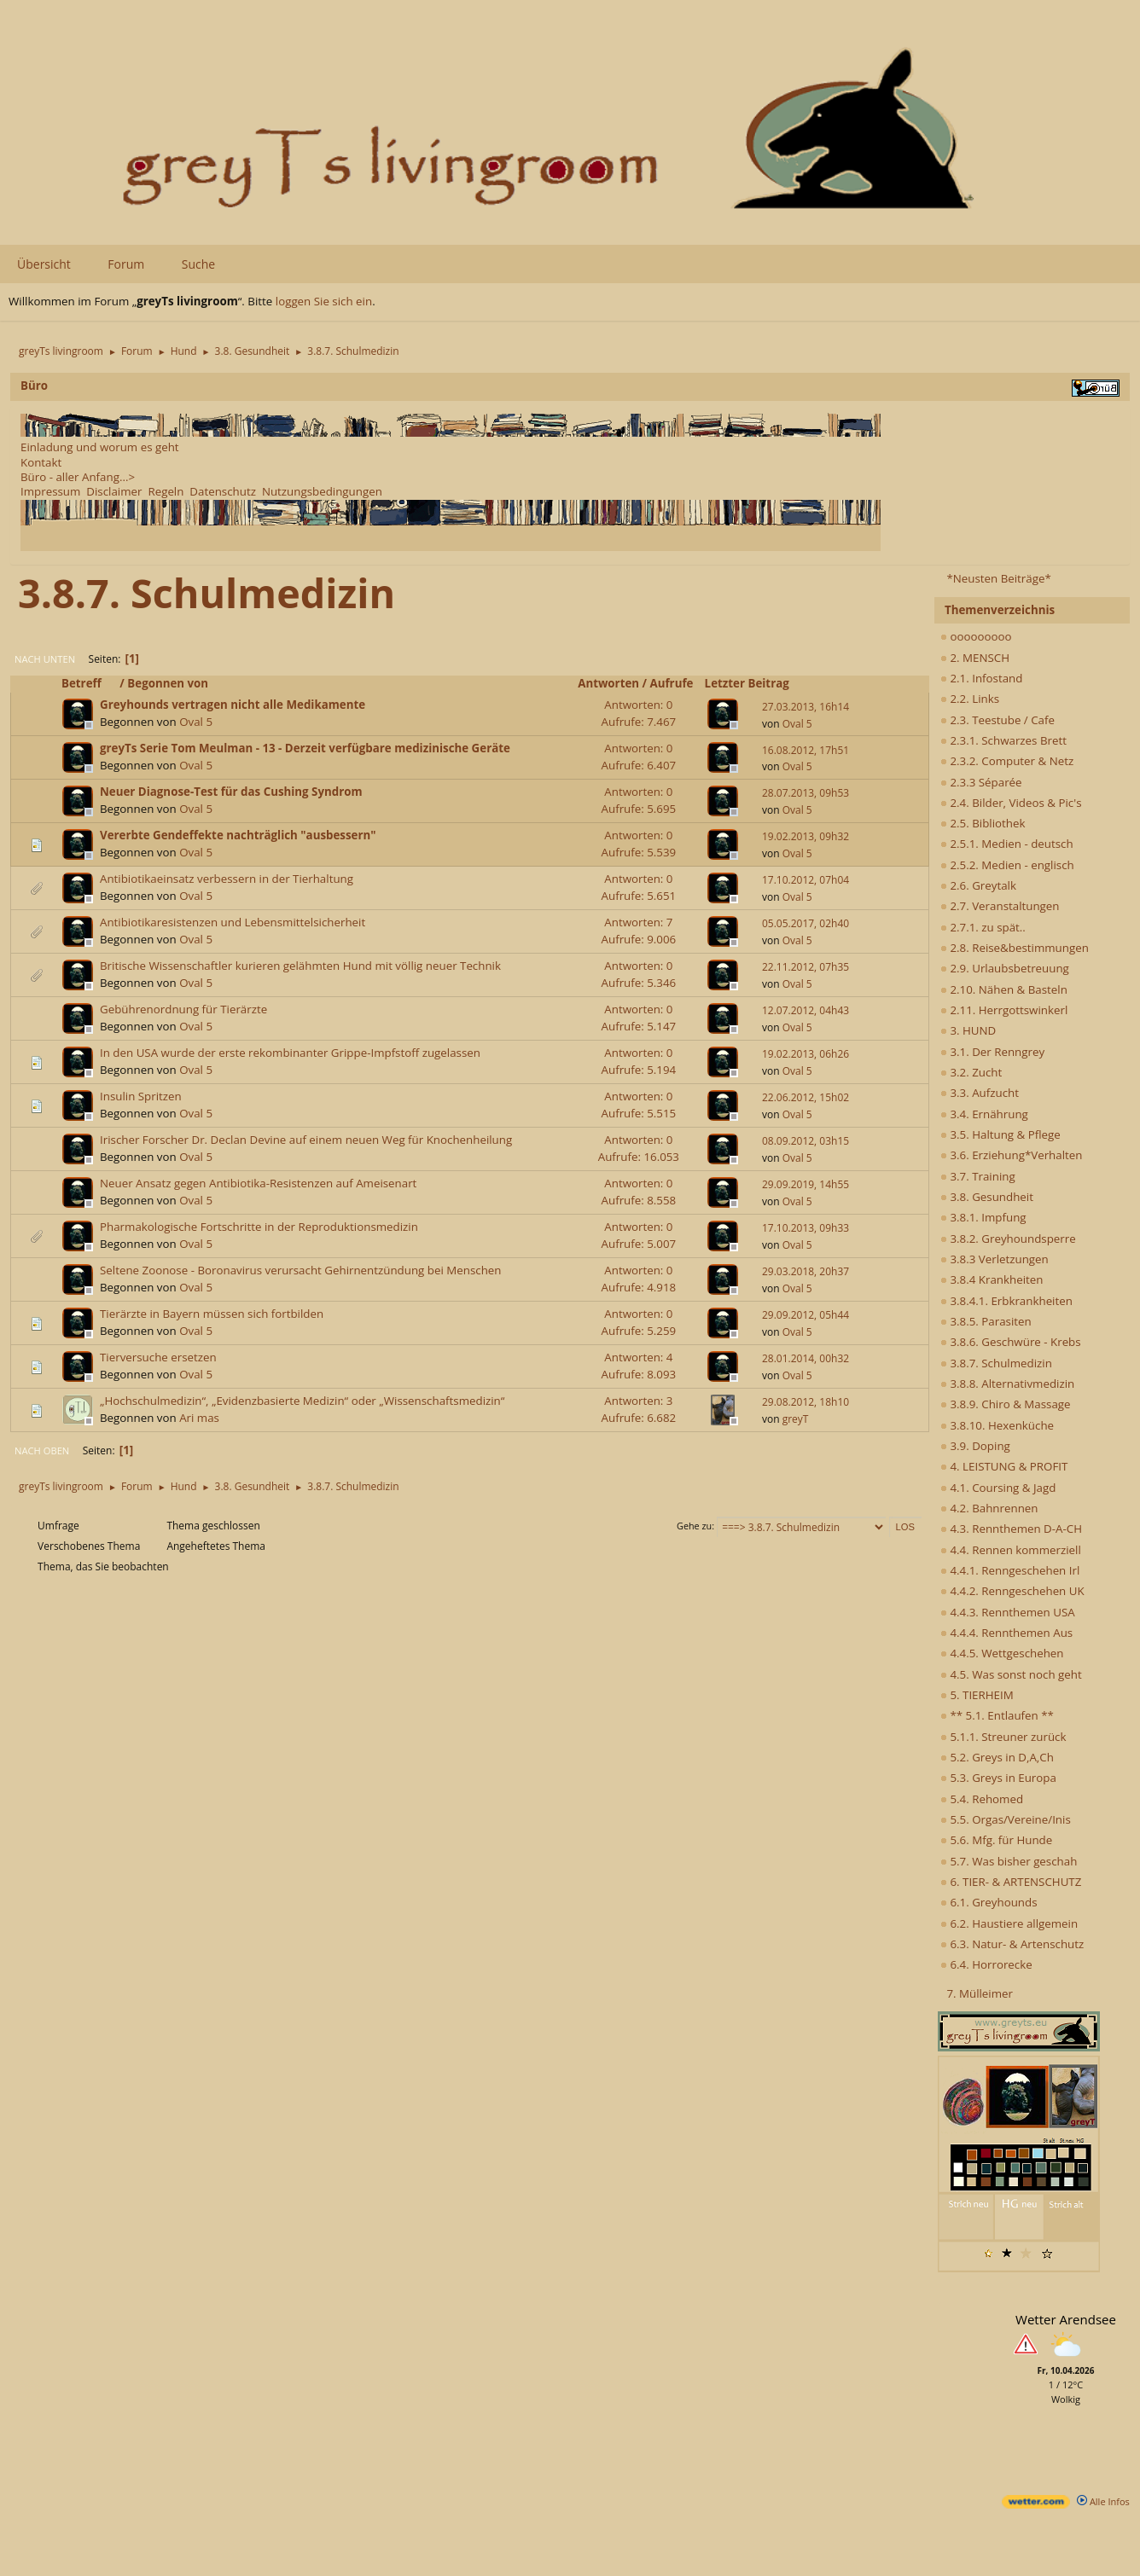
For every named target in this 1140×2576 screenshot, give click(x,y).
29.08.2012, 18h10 (805, 1402)
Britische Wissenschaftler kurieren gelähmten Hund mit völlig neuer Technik (300, 965)
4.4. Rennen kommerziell (1010, 1550)
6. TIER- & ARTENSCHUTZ (1010, 1881)
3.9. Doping (975, 1445)
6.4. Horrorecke (986, 1964)
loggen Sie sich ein (324, 301)
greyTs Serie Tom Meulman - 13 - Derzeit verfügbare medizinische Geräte (305, 748)
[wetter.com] (1036, 2504)
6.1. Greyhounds (989, 1902)
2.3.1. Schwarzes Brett (1003, 740)
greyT (795, 1419)
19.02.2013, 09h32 (805, 836)
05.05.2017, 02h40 (805, 923)
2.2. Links (969, 698)
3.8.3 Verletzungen (994, 1259)
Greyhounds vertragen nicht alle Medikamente (232, 704)
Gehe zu (694, 1525)
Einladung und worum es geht (99, 447)
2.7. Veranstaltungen (1000, 906)
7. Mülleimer (979, 1993)
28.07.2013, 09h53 (805, 793)
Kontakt (40, 462)
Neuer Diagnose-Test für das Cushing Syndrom (231, 791)
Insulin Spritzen (141, 1096)
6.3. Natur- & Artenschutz (1012, 1944)
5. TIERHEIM (977, 1695)
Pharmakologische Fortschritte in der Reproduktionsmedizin (259, 1226)
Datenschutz (222, 491)
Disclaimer (114, 491)
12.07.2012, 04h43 (805, 1010)
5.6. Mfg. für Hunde (996, 1840)
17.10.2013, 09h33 (805, 1228)
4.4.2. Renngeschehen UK (1012, 1590)
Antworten (608, 683)
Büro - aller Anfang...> (77, 476)
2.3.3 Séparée (981, 782)
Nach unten (45, 659)
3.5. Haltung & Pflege (1000, 1134)
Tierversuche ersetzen (158, 1357)
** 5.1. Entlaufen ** (997, 1715)
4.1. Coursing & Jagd (998, 1487)
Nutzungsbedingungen (322, 491)
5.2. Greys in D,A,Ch (997, 1757)
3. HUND (968, 1030)
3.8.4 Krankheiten (991, 1279)
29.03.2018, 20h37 (805, 1271)
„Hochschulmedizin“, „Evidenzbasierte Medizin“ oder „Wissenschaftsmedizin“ (302, 1400)
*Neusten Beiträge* (998, 578)
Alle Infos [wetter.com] (1103, 2501)
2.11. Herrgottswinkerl (1003, 1010)
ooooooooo (976, 636)
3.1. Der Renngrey (992, 1051)
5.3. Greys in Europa (998, 1777)
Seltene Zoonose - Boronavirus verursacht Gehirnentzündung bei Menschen (301, 1270)
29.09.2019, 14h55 (805, 1184)
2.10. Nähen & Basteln (1003, 989)
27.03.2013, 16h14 (805, 706)
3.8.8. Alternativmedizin (1007, 1383)
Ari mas (199, 1417)
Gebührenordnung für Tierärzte (183, 1009)
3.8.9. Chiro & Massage (1005, 1404)
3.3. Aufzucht (979, 1092)
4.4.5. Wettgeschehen (1002, 1653)
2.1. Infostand (981, 678)
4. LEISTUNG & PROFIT (1003, 1466)
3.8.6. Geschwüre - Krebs (1010, 1341)
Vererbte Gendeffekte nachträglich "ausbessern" (238, 835)
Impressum (50, 491)
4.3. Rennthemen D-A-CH (1011, 1528)
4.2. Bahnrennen (989, 1508)
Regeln (165, 491)
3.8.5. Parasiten (986, 1321)
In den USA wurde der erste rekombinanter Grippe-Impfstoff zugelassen (290, 1052)
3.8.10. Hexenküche (997, 1425)
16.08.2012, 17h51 (805, 750)
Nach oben (42, 1450)
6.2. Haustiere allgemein (1009, 1923)
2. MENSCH (974, 657)
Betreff (89, 683)
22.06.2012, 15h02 (805, 1097)
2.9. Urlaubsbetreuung (1004, 968)
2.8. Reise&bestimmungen (1014, 947)
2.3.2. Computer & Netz (1006, 761)
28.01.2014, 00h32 (805, 1358)
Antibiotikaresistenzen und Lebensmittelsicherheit (232, 922)
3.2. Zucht (971, 1072)
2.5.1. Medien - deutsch (1006, 843)
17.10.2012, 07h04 (805, 880)
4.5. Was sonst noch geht (1011, 1674)
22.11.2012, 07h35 (805, 967)
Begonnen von (167, 683)
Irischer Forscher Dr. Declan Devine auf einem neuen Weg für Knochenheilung (306, 1139)
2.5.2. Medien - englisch (1007, 865)
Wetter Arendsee (1065, 2319)
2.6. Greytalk (978, 885)
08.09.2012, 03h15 (805, 1141)
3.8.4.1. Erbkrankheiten (1006, 1300)
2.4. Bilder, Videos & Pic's (1011, 802)
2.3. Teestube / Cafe (997, 720)
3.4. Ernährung (984, 1114)
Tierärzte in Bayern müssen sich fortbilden (211, 1313)
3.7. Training (977, 1176)
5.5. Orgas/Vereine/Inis (1005, 1819)
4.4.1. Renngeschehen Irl (1009, 1570)
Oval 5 (195, 721)
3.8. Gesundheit (986, 1196)
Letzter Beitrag (747, 683)
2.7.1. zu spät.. (983, 927)
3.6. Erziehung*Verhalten (1011, 1155)
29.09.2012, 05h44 (805, 1315)
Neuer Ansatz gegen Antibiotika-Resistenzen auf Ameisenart (258, 1183)
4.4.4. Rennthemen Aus (1006, 1632)
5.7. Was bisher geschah (1008, 1861)
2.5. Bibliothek (982, 823)
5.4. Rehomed (981, 1799)
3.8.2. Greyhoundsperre (1008, 1238)
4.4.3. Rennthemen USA (1007, 1612)
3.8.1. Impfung (983, 1217)
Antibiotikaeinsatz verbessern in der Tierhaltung (226, 878)
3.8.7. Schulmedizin (996, 1363)
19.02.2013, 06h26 (805, 1054)
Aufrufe (672, 683)
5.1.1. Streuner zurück (1003, 1736)
